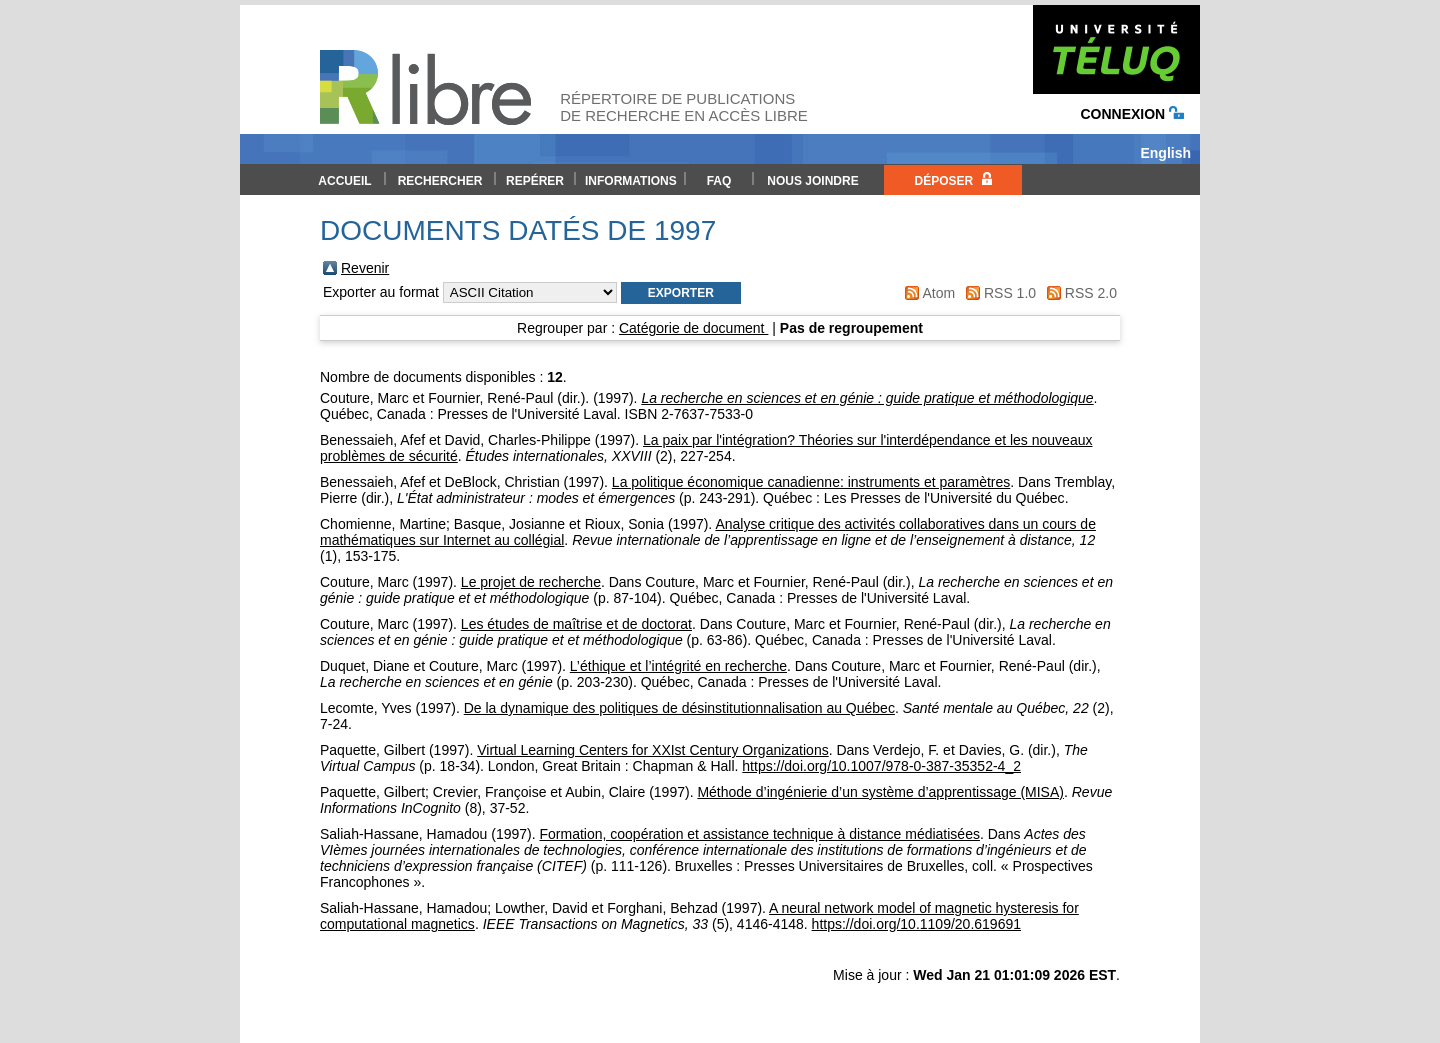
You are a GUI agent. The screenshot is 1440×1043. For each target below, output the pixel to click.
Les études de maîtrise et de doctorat (576, 624)
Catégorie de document (693, 328)
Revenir (365, 268)
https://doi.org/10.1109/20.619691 (916, 924)
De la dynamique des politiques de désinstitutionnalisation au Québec (679, 708)
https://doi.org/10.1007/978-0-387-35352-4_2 (881, 766)
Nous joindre (812, 181)
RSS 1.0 (1010, 293)
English (1165, 153)
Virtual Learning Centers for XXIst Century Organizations (652, 750)
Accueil (344, 181)
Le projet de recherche (531, 582)
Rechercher (440, 181)
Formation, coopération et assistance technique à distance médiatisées (759, 834)
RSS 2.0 (1091, 293)
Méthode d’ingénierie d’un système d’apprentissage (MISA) (880, 792)
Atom (938, 293)
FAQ (719, 181)
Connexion (1132, 114)
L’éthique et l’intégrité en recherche (678, 666)
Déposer (952, 180)
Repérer (535, 181)
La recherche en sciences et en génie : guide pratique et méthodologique (867, 398)
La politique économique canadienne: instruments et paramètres (811, 482)
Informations (631, 181)
